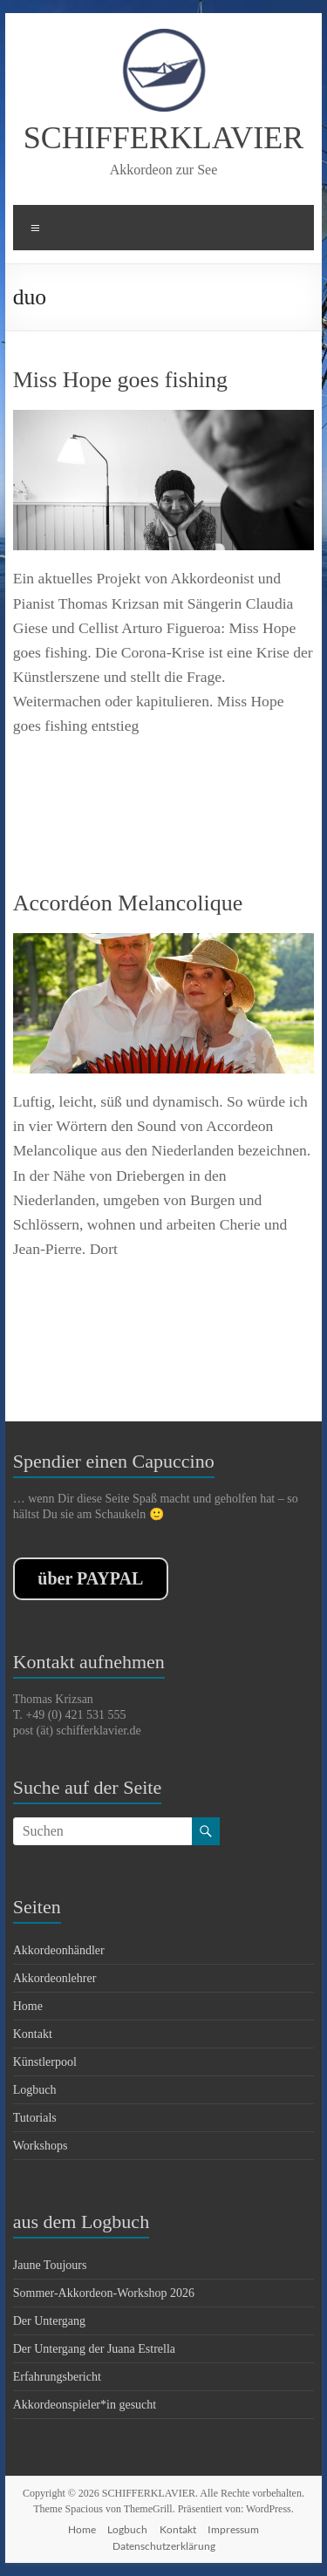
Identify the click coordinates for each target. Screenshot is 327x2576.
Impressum (233, 2529)
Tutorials (35, 2117)
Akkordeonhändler (59, 1950)
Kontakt (32, 2034)
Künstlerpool (45, 2061)
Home (28, 2006)
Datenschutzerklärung (163, 2545)
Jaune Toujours (50, 2265)
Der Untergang (49, 2320)
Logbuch (35, 2089)
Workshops (40, 2145)
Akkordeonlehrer (55, 1978)
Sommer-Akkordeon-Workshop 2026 (103, 2293)
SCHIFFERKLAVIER (163, 137)
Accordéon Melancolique (128, 903)
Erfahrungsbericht (57, 2376)
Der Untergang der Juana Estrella (94, 2348)
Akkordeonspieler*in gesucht (84, 2404)
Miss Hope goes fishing (120, 379)
